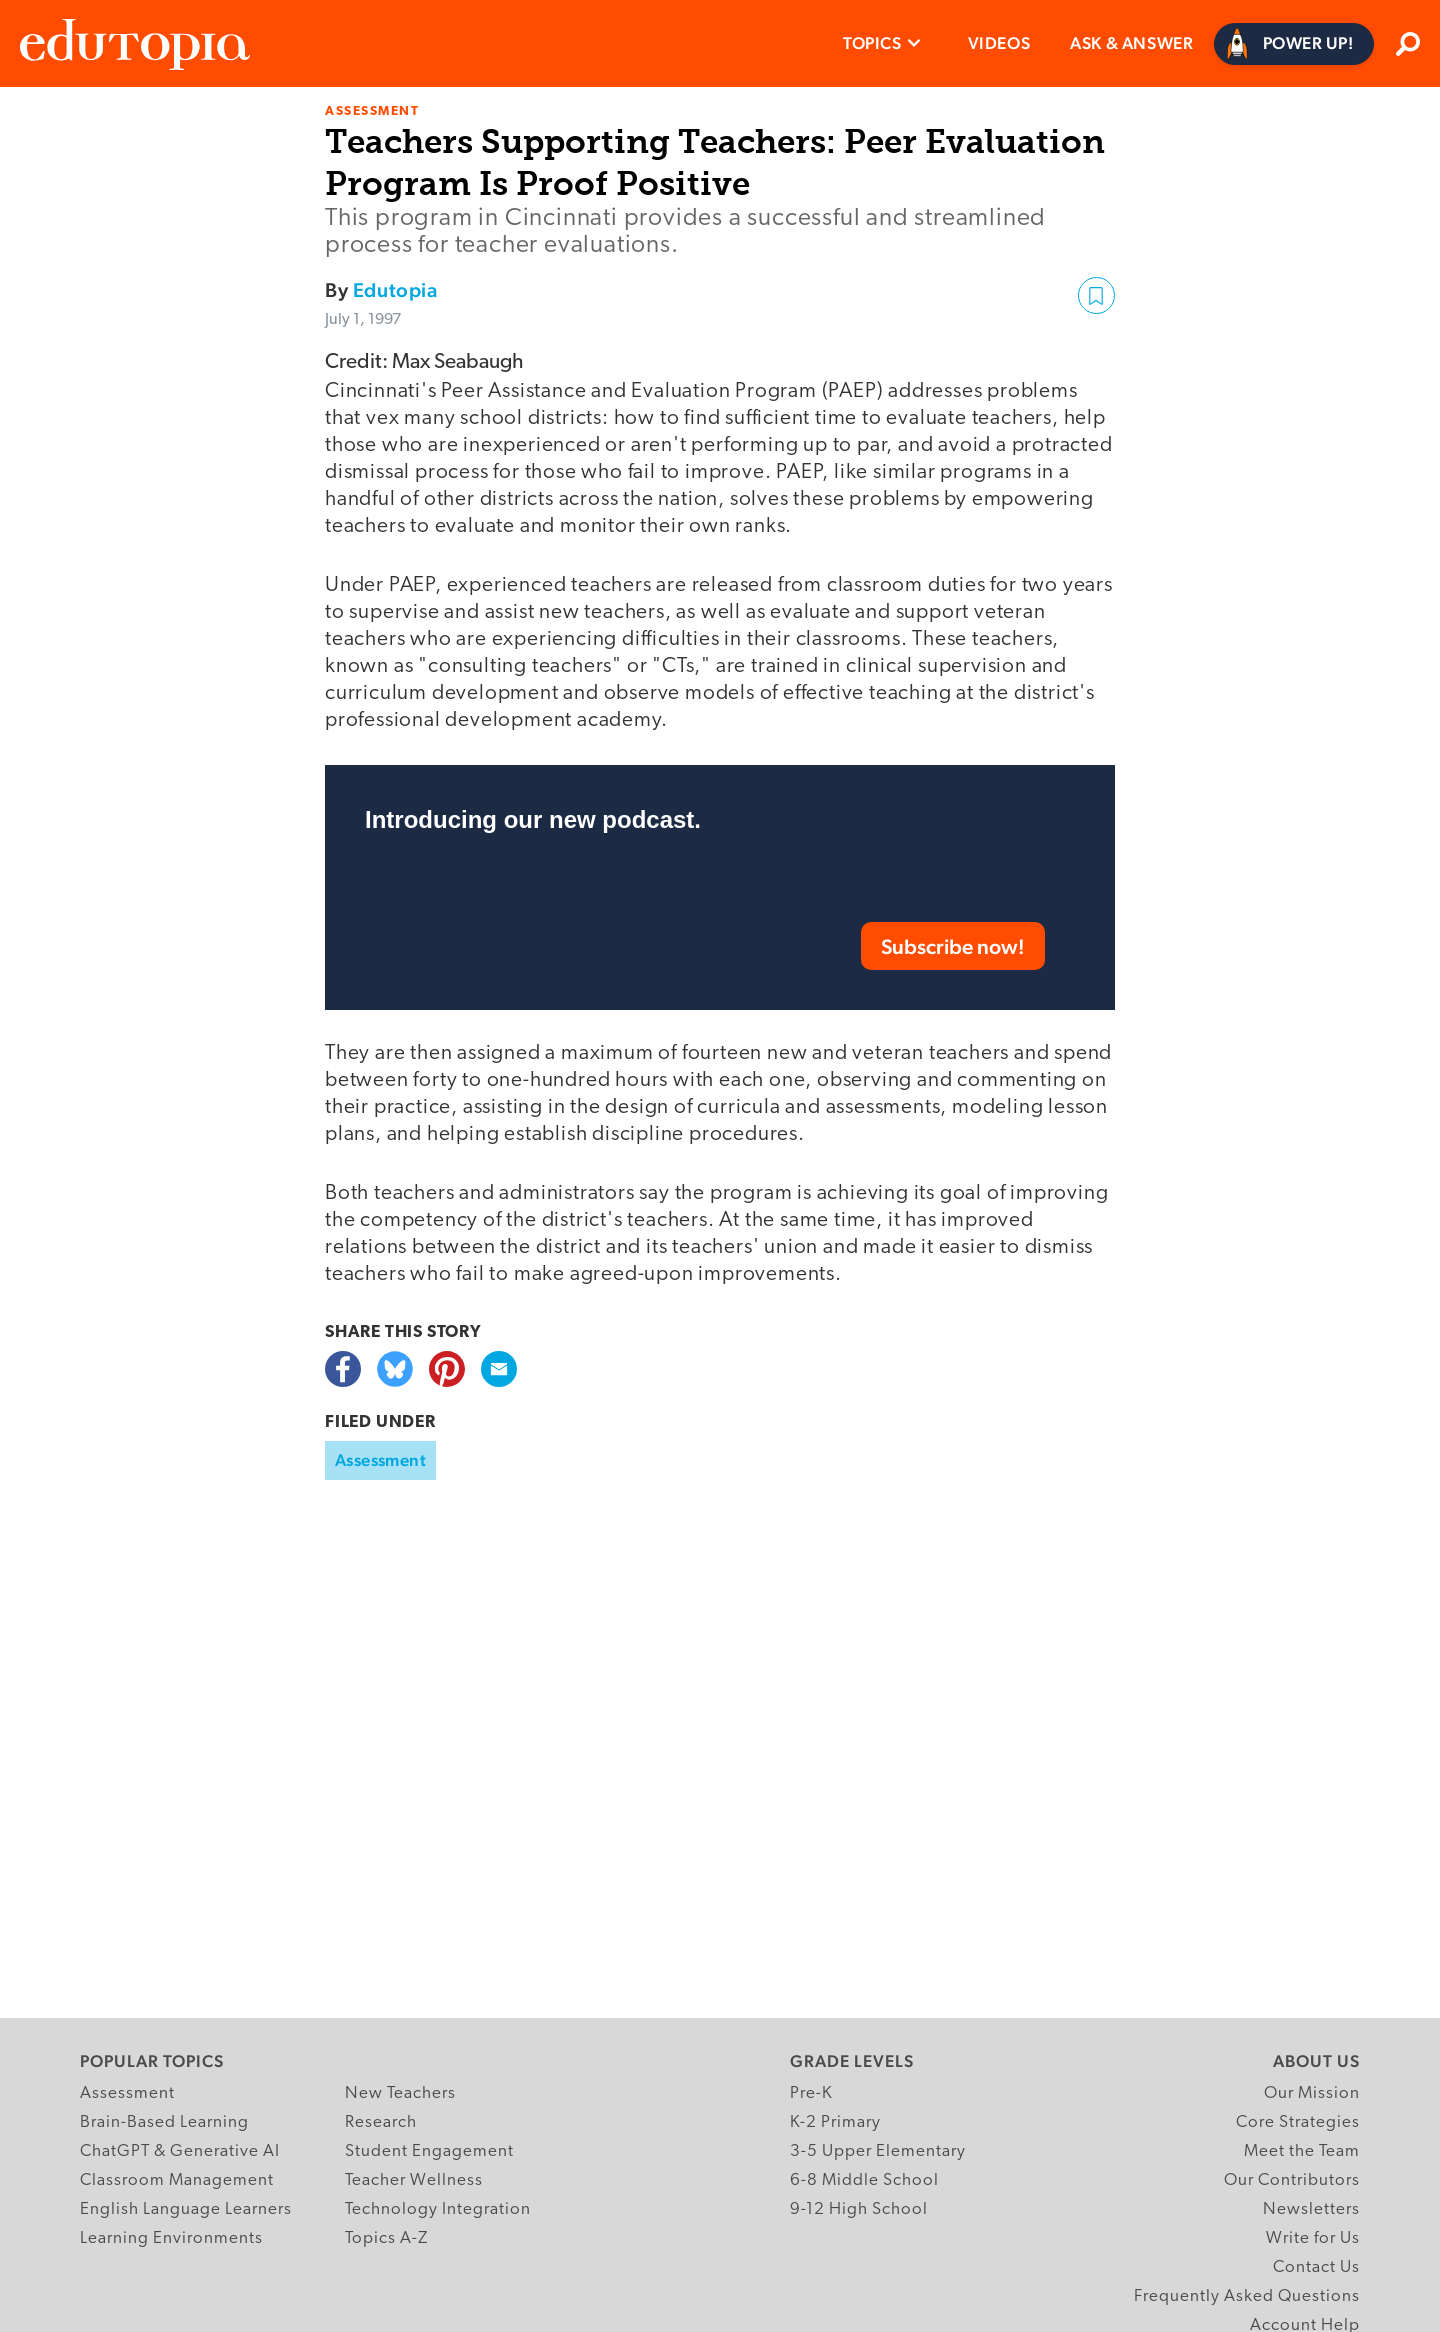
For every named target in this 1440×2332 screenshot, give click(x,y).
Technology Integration (438, 2209)
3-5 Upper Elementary (878, 2151)
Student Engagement (429, 2151)
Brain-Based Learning (164, 2122)
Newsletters (1311, 2209)
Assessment (380, 1460)
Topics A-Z (386, 2238)
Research (381, 2122)
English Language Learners (186, 2209)
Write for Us (1313, 2238)
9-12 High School (859, 2209)
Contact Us (1316, 2267)
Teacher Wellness (414, 2180)
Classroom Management (177, 2180)
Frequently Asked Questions (1247, 2296)
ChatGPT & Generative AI (180, 2151)
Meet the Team (1302, 2151)
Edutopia (395, 290)
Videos (999, 43)
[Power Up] (1294, 44)
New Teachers (400, 2093)
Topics (872, 43)
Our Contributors (1292, 2180)
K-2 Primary (835, 2122)
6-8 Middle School (864, 2180)
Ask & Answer (1131, 43)
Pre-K (811, 2093)
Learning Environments (171, 2238)
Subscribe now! (953, 946)
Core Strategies (1298, 2122)
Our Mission (1312, 2093)
